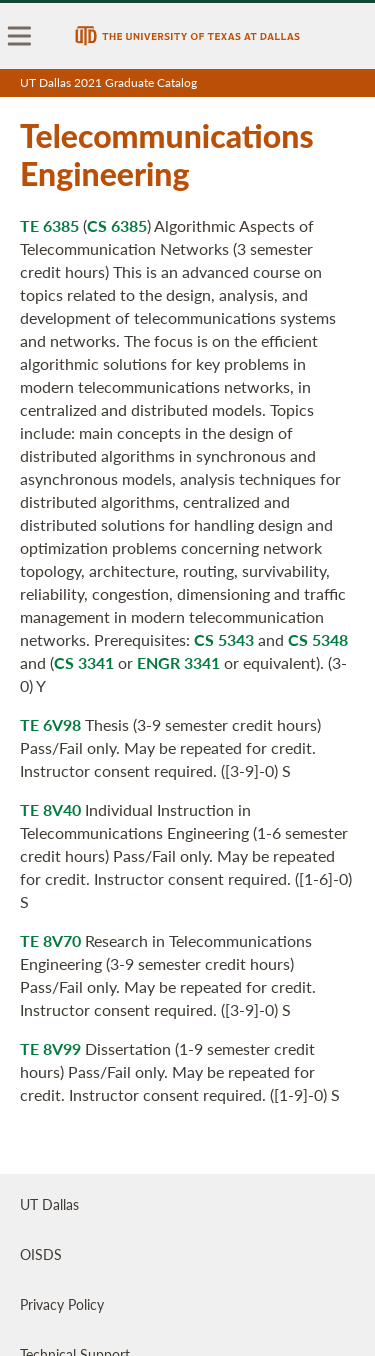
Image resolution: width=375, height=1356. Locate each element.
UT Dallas (49, 1204)
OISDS (41, 1254)
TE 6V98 (50, 724)
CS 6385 (117, 225)
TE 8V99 (50, 1048)
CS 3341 (84, 662)
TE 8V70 (50, 940)
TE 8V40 (50, 809)
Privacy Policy (62, 1304)
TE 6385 (49, 225)
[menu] (20, 36)
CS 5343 (224, 639)
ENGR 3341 (178, 662)
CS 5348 (318, 639)
